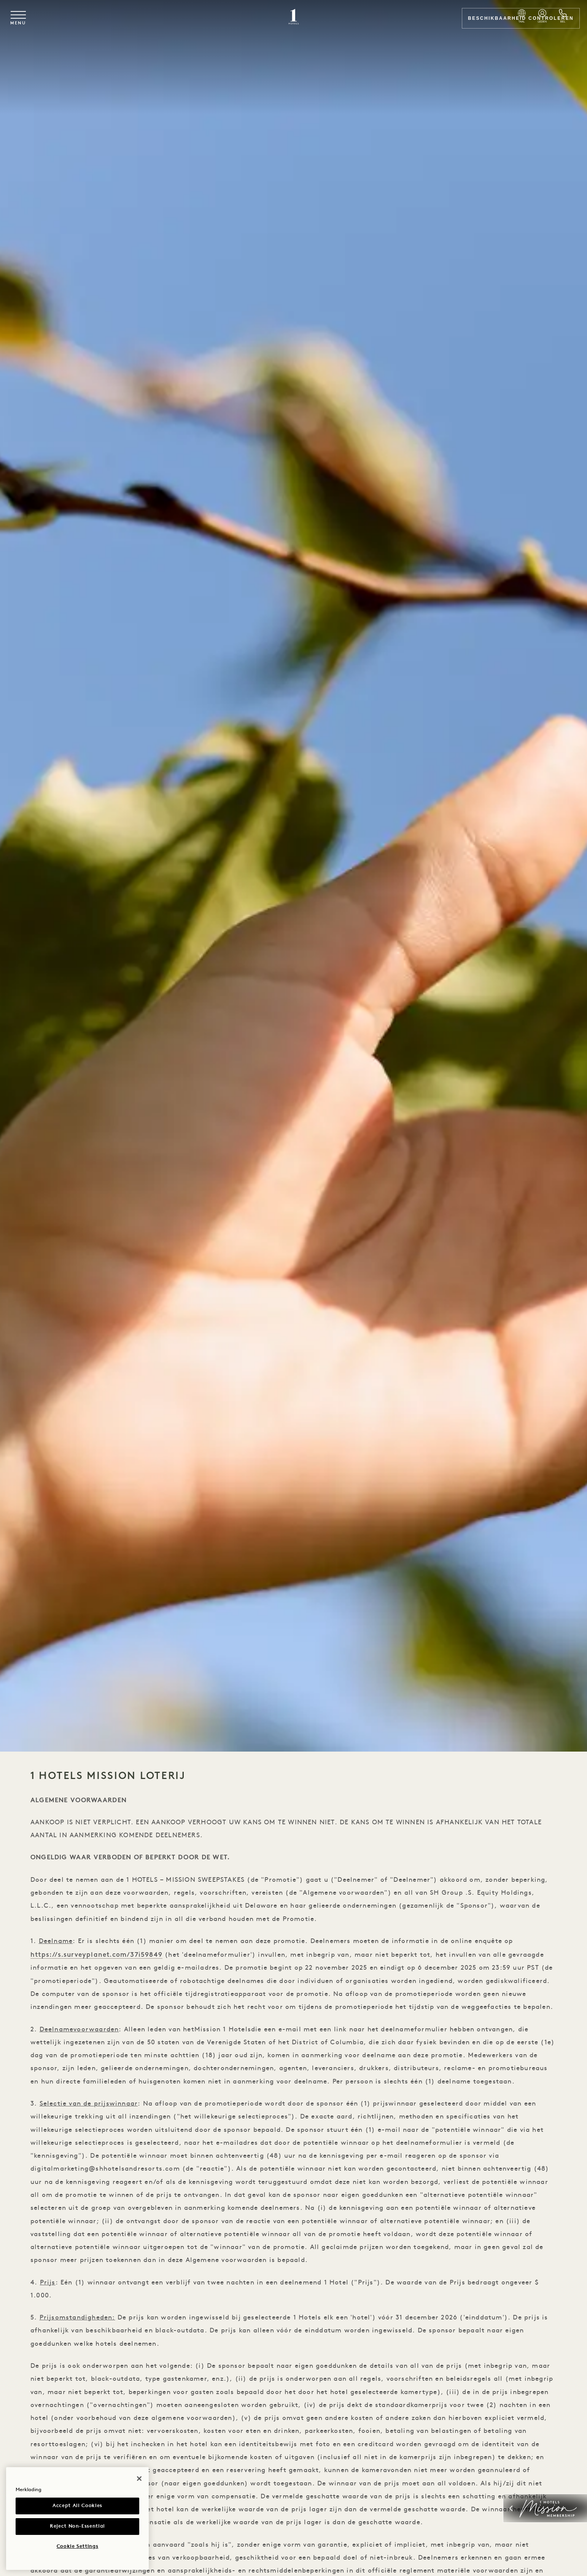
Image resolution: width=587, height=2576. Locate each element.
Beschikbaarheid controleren (509, 22)
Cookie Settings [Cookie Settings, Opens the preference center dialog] (78, 2546)
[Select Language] (390, 23)
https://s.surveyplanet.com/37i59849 (100, 1961)
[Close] (139, 2478)
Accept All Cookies (77, 2505)
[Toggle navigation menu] (38, 22)
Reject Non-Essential (77, 2526)
